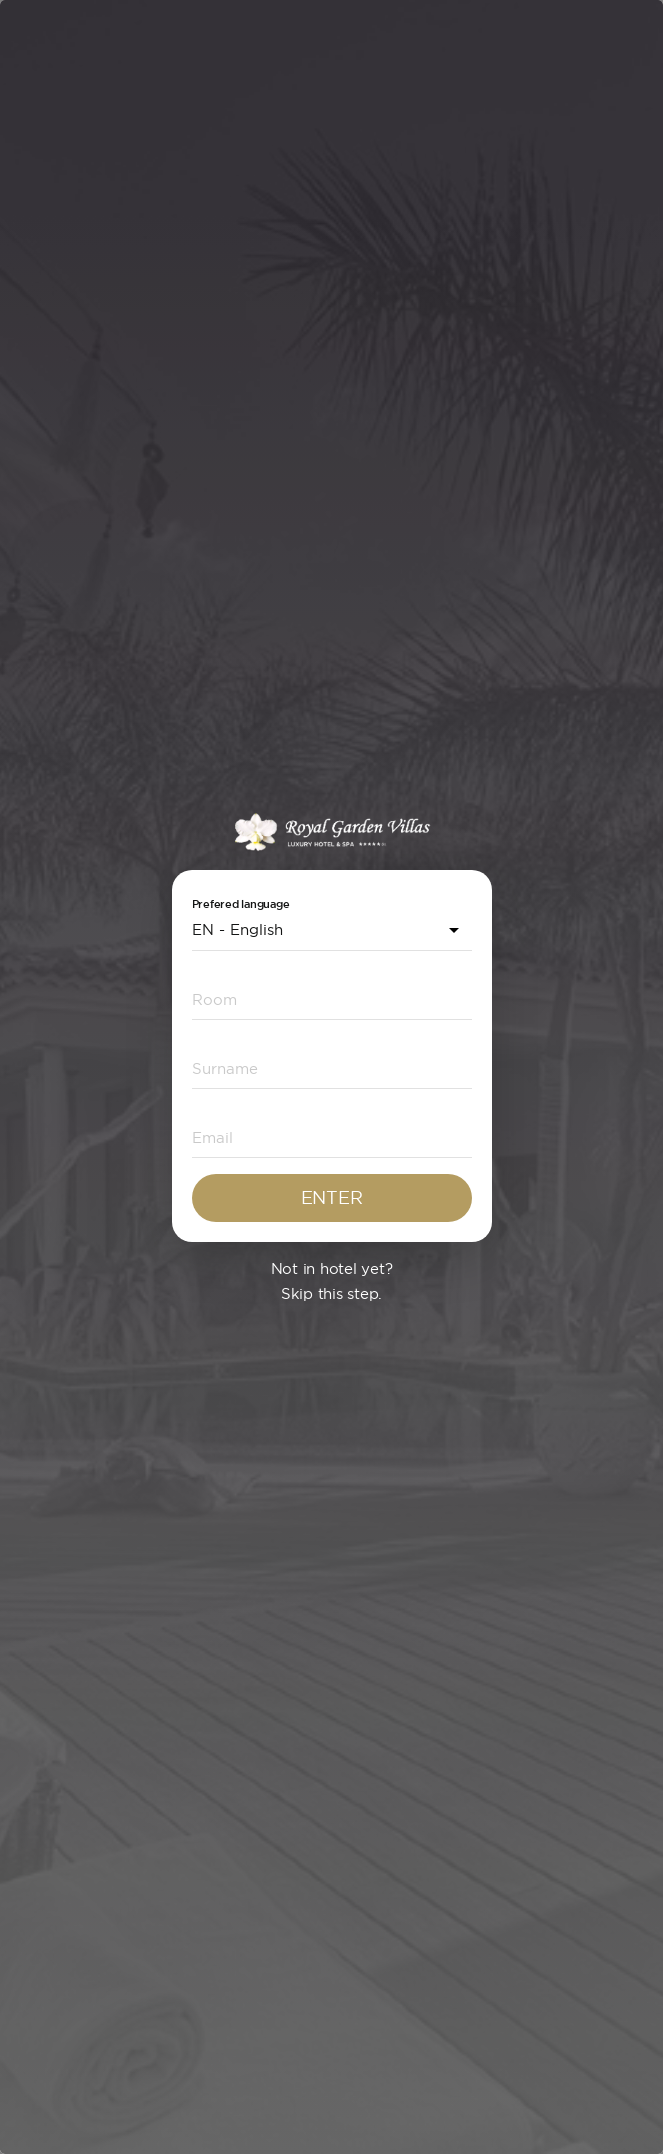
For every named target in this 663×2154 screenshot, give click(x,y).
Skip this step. (331, 1293)
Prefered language (241, 904)
